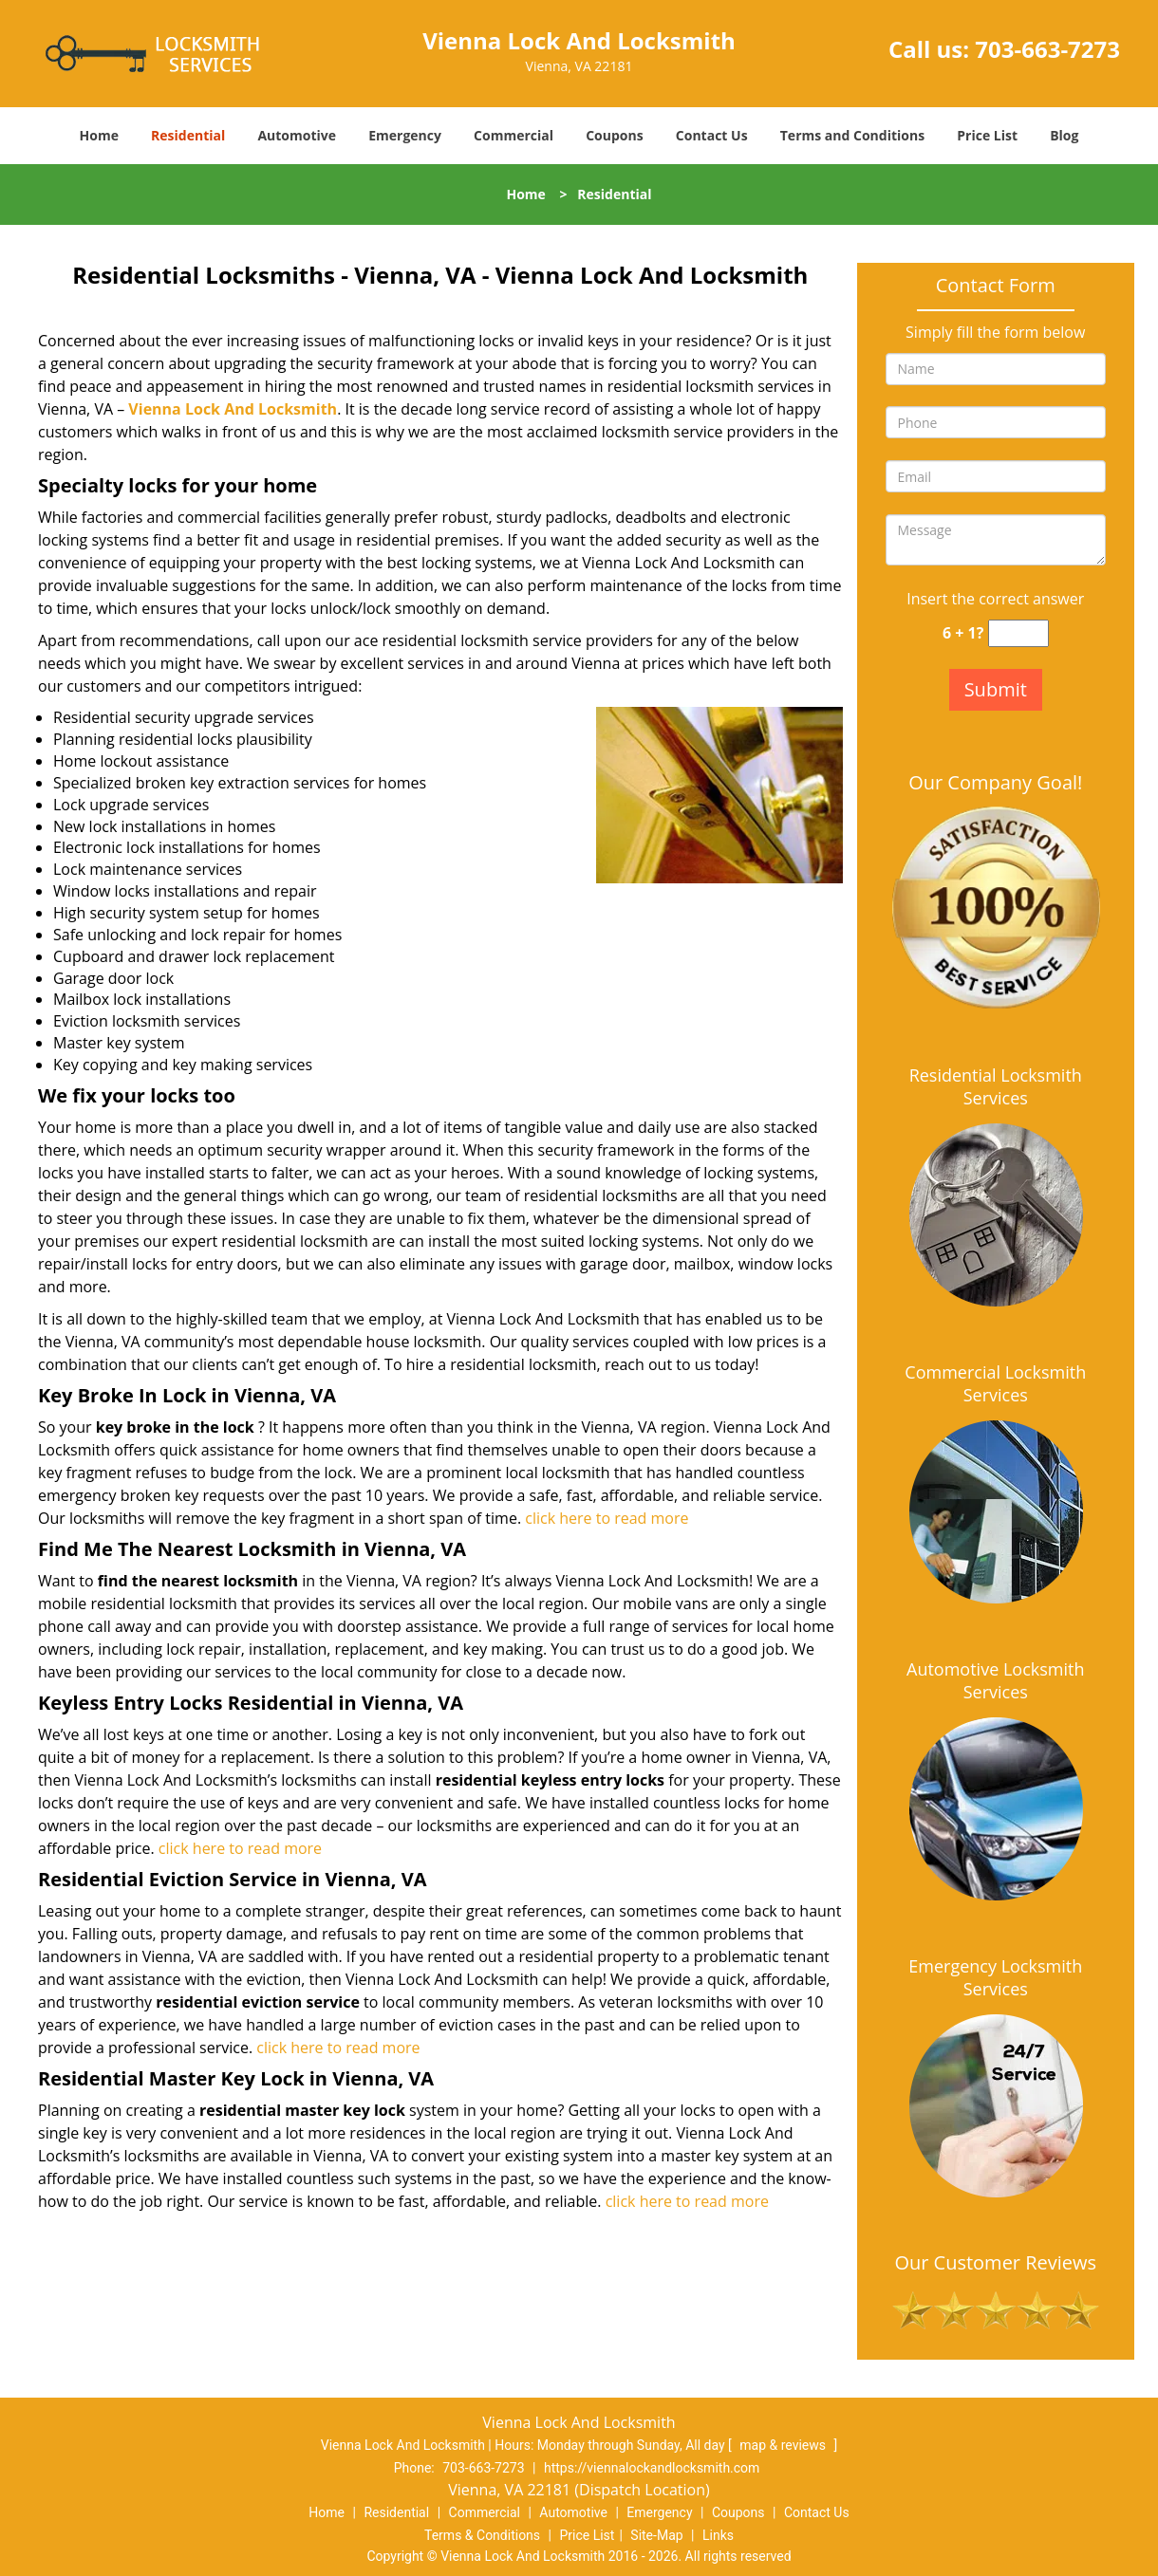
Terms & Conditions (482, 2535)
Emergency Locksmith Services (995, 1977)
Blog (1064, 135)
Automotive (296, 135)
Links (718, 2535)
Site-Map (656, 2535)
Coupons (614, 135)
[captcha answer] (1018, 633)
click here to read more (606, 1518)
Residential (188, 135)
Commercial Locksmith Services (995, 1383)
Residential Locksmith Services (995, 1086)
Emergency (404, 135)
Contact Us (712, 135)
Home (99, 135)
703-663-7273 (1047, 49)
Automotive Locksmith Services (995, 1680)
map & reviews (784, 2445)
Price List (987, 135)
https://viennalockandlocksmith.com (651, 2467)
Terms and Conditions (852, 135)
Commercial (513, 135)
